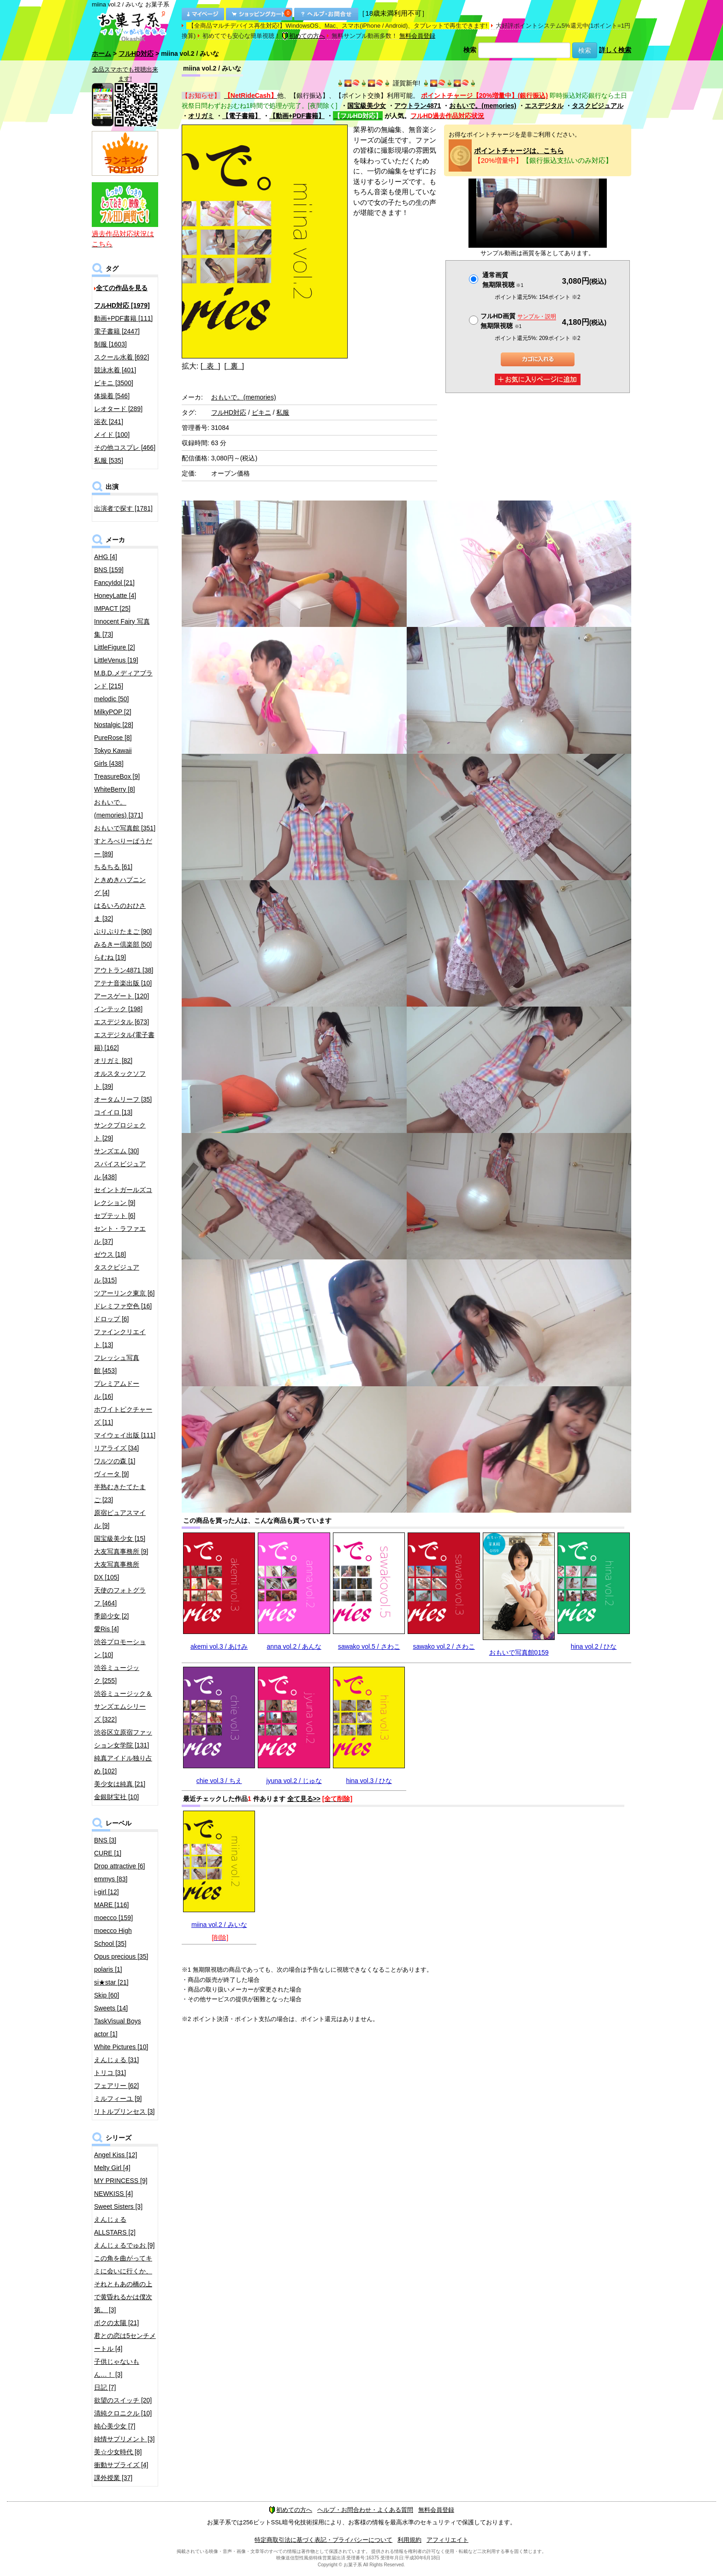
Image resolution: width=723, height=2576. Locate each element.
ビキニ (261, 412)
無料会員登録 (417, 35)
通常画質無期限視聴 (502, 279)
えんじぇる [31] (116, 2059)
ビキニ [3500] (113, 383)
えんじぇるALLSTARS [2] (115, 2226)
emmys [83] (110, 1879)
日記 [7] (105, 2387)
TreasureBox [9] (117, 776)
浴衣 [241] (108, 421)
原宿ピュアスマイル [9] (120, 1519)
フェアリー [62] (116, 2085)
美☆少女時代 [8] (118, 2452)
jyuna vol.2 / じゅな (294, 1780)
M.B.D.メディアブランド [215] (123, 679)
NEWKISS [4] (113, 2193)
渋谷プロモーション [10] (120, 1648)
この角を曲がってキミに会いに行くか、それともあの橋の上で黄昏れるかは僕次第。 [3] (123, 2284)
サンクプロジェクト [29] (120, 1131)
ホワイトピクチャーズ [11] (123, 1416)
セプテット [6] (114, 1215)
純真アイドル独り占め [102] (123, 1764)
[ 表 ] (210, 366)
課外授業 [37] (113, 2477)
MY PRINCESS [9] (121, 2180)
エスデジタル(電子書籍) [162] (124, 1041)
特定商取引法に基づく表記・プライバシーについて (323, 2539)
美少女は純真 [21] (119, 1784)
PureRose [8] (113, 737)
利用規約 (409, 2539)
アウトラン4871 (417, 105)
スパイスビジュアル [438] (120, 1170)
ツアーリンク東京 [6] (124, 1293)
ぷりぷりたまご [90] (123, 931)
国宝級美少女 (366, 105)
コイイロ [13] (113, 1112)
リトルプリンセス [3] (124, 2111)
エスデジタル (544, 105)
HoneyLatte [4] (115, 595)
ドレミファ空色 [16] (123, 1306)
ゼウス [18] (110, 1254)
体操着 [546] (112, 396)
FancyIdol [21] (114, 582)
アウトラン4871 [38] (123, 970)
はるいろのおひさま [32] (120, 912)
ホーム (101, 53)
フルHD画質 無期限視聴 (518, 320)
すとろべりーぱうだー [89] (123, 847)
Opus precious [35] (121, 1956)
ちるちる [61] (113, 867)
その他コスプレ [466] (124, 447)
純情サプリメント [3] (124, 2439)
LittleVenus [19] (116, 660)
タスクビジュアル (597, 105)
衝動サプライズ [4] (121, 2465)
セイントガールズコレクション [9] (123, 1196)
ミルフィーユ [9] (118, 2098)
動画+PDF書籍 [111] (123, 318)
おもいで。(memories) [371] (118, 809)
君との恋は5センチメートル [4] (125, 2342)
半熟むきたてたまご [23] (120, 1493)
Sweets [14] (111, 2008)
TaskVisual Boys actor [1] (117, 2027)
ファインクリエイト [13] (120, 1338)
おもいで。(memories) (482, 105)
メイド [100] (112, 434)
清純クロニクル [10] (123, 2413)
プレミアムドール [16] (116, 1390)
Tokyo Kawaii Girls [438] (113, 757)
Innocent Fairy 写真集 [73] (122, 628)
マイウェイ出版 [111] (124, 1435)
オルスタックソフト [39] (120, 1080)
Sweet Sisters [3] (118, 2206)
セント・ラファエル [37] (120, 1235)
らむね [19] (110, 957)
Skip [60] (106, 1995)
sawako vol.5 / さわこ (369, 1646)
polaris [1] (108, 1969)
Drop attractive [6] (119, 1866)
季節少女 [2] (111, 1616)
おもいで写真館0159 (519, 1652)
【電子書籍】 (241, 115)
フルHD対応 (136, 53)
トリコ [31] (110, 2072)
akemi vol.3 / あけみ (219, 1646)
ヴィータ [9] (111, 1474)
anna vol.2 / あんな (294, 1646)
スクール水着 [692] (121, 357)
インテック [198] (118, 1009)
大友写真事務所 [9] (121, 1551)
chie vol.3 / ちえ (219, 1780)
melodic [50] (111, 699)
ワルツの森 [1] (114, 1461)
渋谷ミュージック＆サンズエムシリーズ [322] (123, 1706)
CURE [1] (107, 1853)
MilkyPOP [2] (112, 712)
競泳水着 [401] (115, 370)
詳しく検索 (615, 50)
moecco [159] (113, 1917)
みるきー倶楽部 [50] (123, 944)
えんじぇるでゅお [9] (124, 2245)
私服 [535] (108, 460)
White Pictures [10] (121, 2047)
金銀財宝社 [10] (116, 1797)
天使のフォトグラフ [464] (120, 1596)
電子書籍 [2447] (117, 331)
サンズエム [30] (116, 1151)
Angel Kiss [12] (115, 2155)
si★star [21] (111, 1982)
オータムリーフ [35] (123, 1099)
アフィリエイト (447, 2539)
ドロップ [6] (111, 1319)
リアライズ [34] (116, 1448)
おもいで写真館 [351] (124, 828)
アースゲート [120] (121, 996)
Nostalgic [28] (113, 724)
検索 (469, 50)
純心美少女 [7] (114, 2426)
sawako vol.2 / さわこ (444, 1646)
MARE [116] (111, 1904)
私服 (282, 412)
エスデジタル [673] (121, 1022)
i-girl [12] (106, 1892)
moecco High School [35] (113, 1937)
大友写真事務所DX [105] (116, 1571)
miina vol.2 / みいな (219, 1924)
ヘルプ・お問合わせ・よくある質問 (365, 2509)
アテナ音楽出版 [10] (123, 983)
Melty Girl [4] (112, 2167)
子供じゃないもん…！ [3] (116, 2368)
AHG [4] (105, 557)
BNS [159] (109, 569)
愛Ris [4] (106, 1629)
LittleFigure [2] (114, 647)
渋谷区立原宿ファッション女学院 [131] (123, 1739)
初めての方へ (303, 35)
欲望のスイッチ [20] (123, 2400)
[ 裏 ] (234, 366)
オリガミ (201, 115)
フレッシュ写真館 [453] (116, 1364)
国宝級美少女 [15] (119, 1538)
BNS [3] (105, 1840)
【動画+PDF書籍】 (297, 115)
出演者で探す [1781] (123, 508)
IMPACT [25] (112, 608)
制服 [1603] (110, 344)
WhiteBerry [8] (114, 789)
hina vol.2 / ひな (594, 1646)
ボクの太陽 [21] (116, 2322)
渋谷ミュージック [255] (116, 1674)
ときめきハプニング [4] (120, 886)
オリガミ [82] (113, 1060)
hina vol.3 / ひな (369, 1780)
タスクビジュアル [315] (116, 1274)
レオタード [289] (118, 408)
